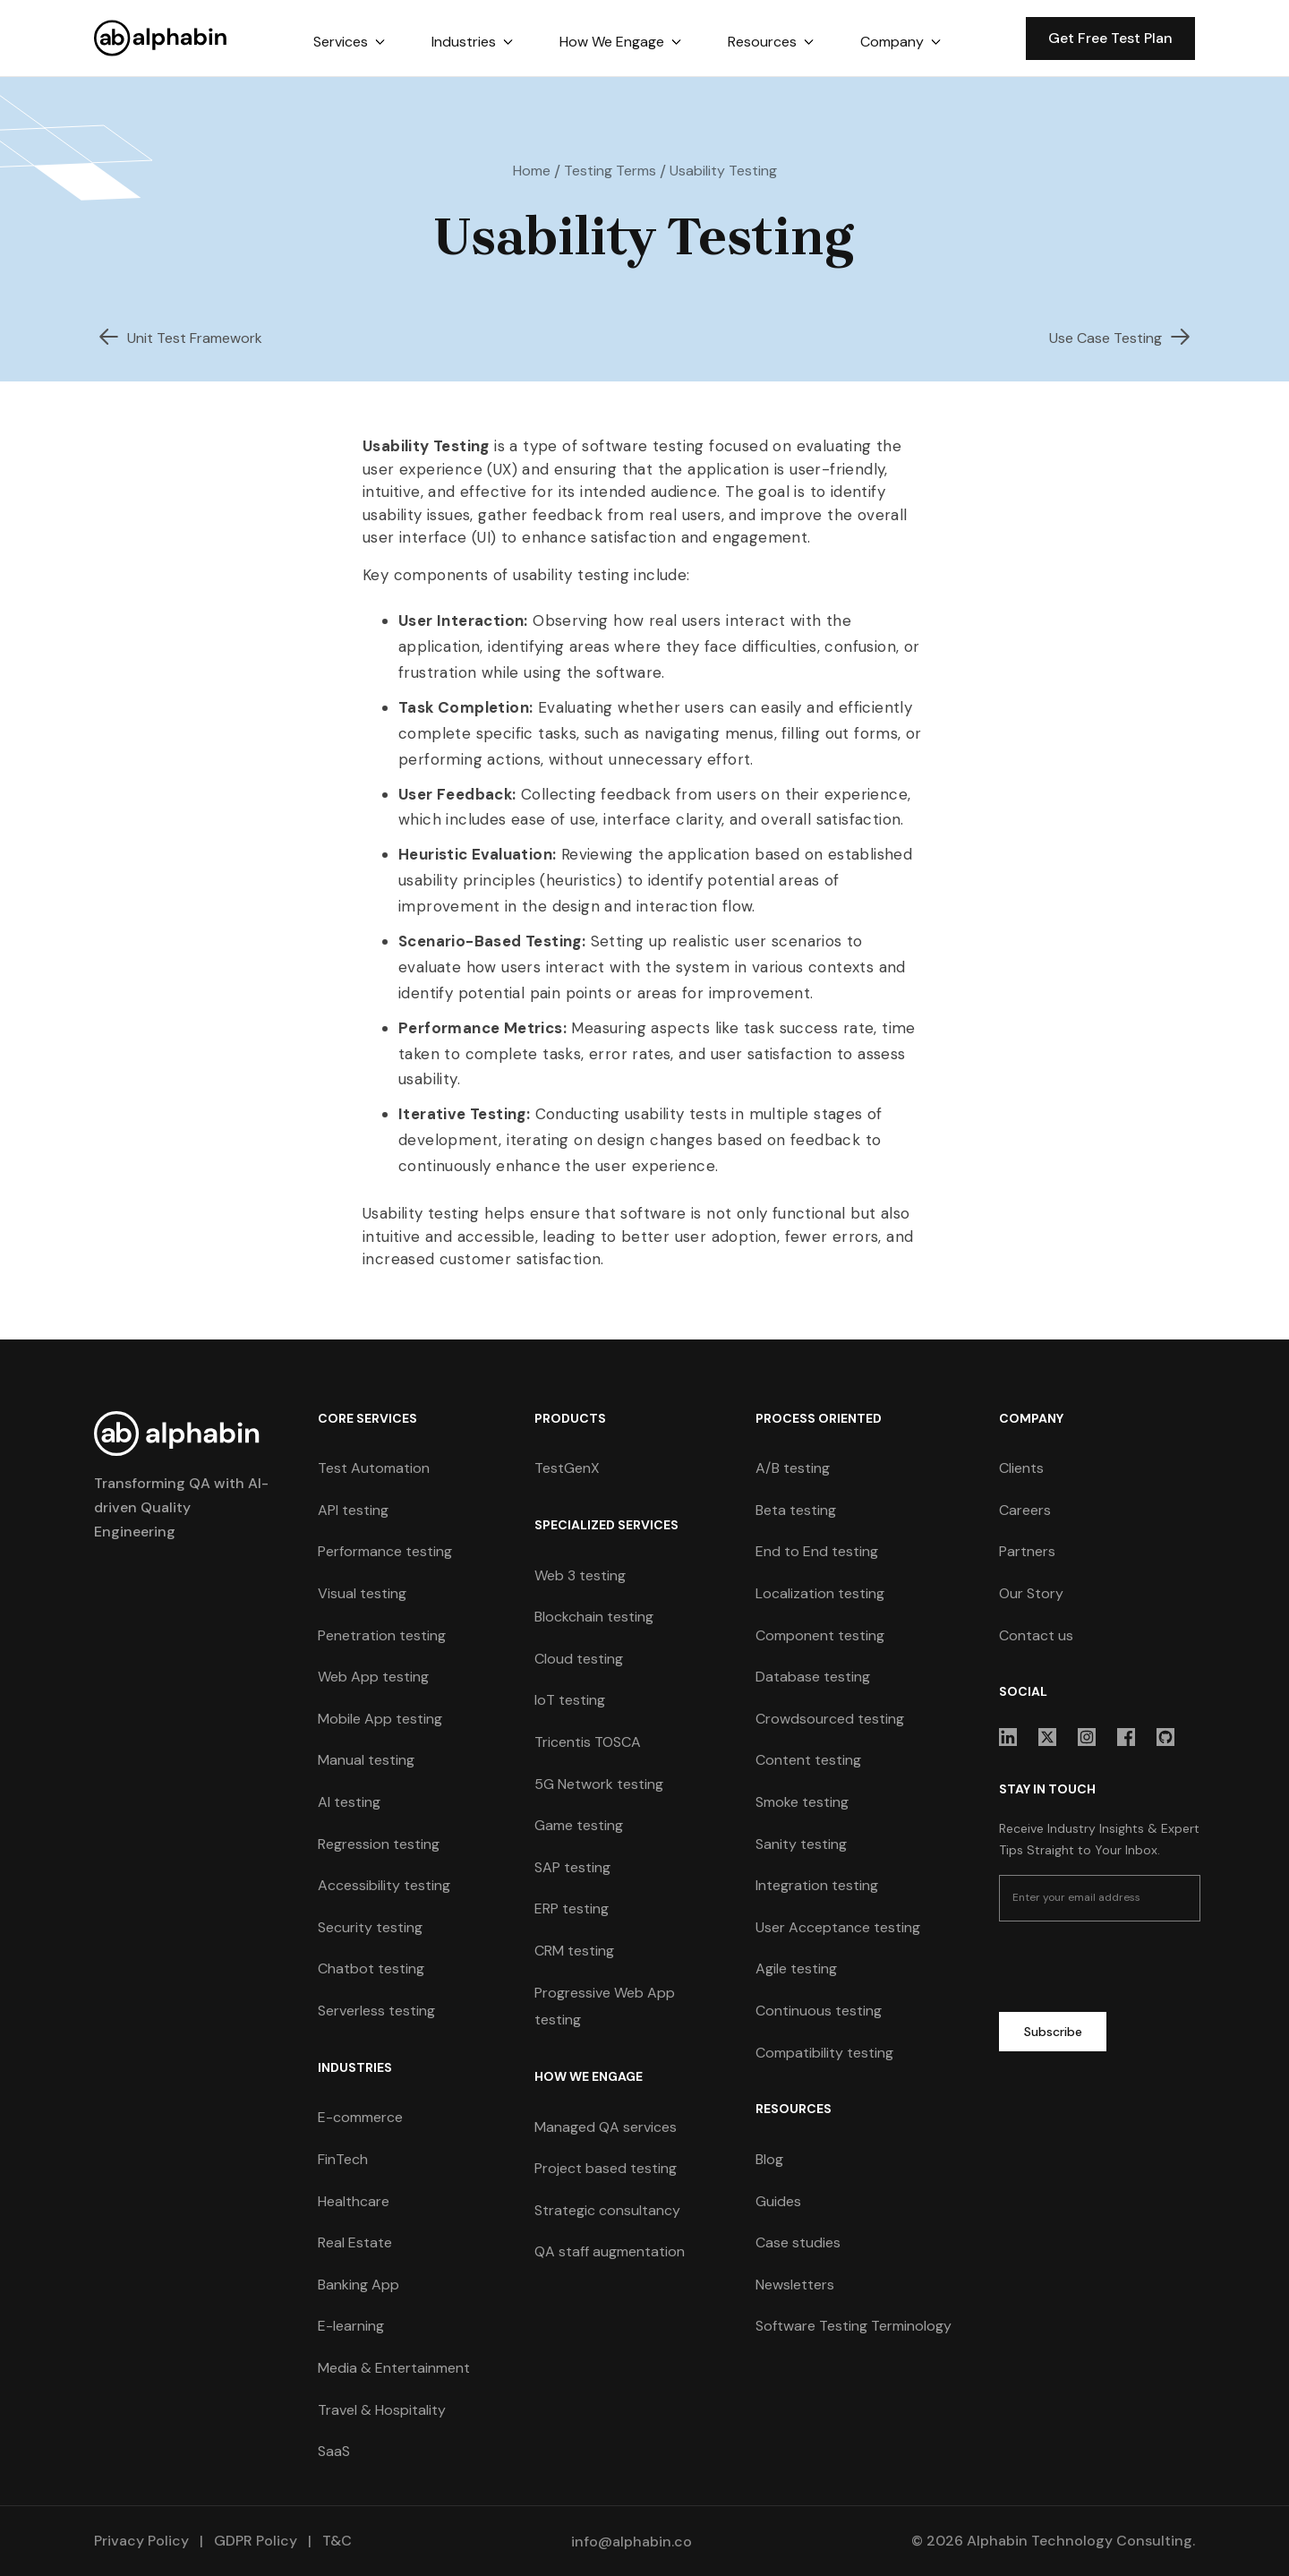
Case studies (798, 2242)
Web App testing (373, 1676)
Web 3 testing (580, 1575)
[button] (349, 42)
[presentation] (1135, 1970)
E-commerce (360, 2117)
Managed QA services (605, 2127)
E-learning (351, 2325)
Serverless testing (376, 2010)
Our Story (1031, 1593)
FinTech (343, 2159)
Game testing (578, 1825)
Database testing (812, 1676)
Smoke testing (802, 1802)
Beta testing (795, 1510)
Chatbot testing (371, 1968)
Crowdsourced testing (829, 1718)
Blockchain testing (593, 1616)
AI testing (349, 1802)
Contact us (1036, 1635)
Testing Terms (610, 170)
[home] (161, 38)
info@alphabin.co (631, 2541)
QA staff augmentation (609, 2251)
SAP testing (572, 1867)
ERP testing (571, 1908)
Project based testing (605, 2168)
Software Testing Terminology (853, 2325)
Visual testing (362, 1593)
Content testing (808, 1759)
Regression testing (379, 1844)
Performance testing (385, 1551)
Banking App (358, 2284)
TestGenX (567, 1468)
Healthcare (353, 2201)
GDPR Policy (255, 2540)
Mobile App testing (380, 1718)
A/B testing (792, 1468)
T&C (335, 2540)
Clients (1021, 1468)
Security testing (370, 1927)
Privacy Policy (141, 2540)
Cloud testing (578, 1658)
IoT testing (569, 1699)
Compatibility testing (824, 2052)
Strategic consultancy (607, 2210)
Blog (769, 2159)
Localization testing (819, 1593)
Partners (1027, 1551)
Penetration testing (382, 1635)
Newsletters (794, 2284)
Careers (1025, 1510)
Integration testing (816, 1885)
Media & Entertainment (394, 2367)
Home (532, 170)
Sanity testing (801, 1844)
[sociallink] (1008, 1737)
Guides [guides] (778, 2201)
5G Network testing (598, 1784)
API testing (353, 1510)
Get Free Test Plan (1110, 38)
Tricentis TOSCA (587, 1742)
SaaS (334, 2451)
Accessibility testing (384, 1885)
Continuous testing (818, 2010)
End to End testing (816, 1551)
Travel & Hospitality (382, 2410)
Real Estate (355, 2242)
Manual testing (366, 1759)
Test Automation (374, 1468)
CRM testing (574, 1950)
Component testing (819, 1635)
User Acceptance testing (837, 1927)
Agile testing (796, 1968)
